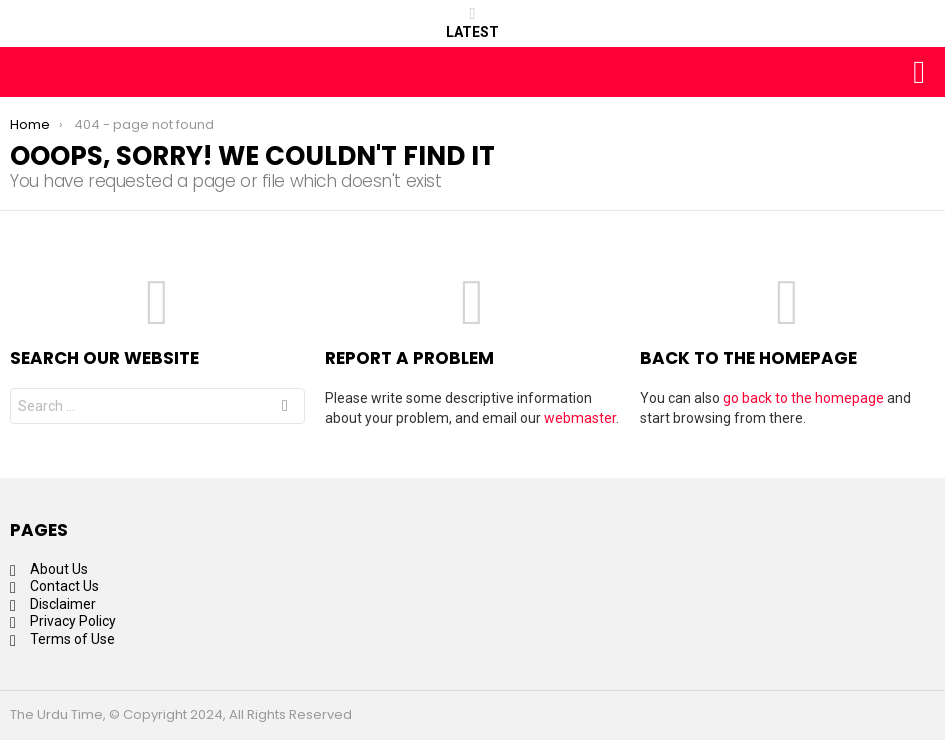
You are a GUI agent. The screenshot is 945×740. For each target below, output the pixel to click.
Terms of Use (72, 639)
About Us (59, 569)
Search (285, 408)
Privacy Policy (73, 621)
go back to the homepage (803, 398)
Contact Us (64, 586)
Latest (472, 23)
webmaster (580, 418)
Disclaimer (63, 604)
